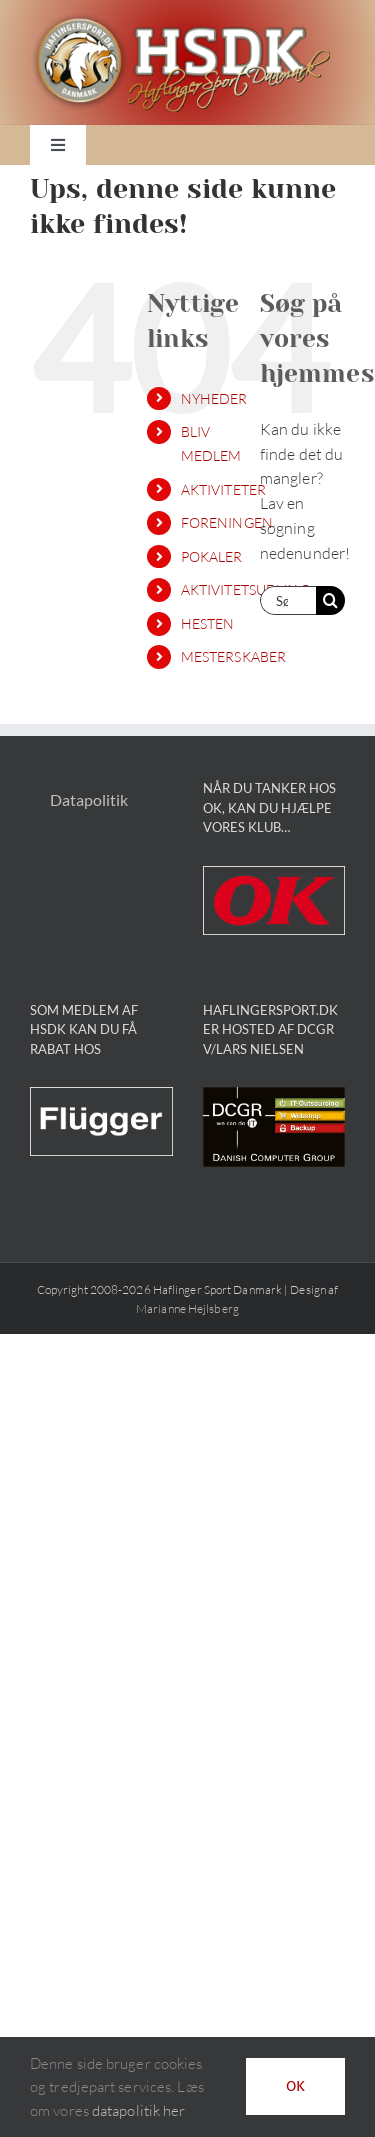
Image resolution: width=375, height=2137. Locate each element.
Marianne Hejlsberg (187, 1308)
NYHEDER (214, 398)
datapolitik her (139, 2110)
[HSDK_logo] (180, 19)
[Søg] (330, 600)
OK (295, 2086)
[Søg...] (288, 600)
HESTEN (208, 623)
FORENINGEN (227, 522)
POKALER (212, 556)
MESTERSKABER (233, 656)
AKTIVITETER (223, 489)
